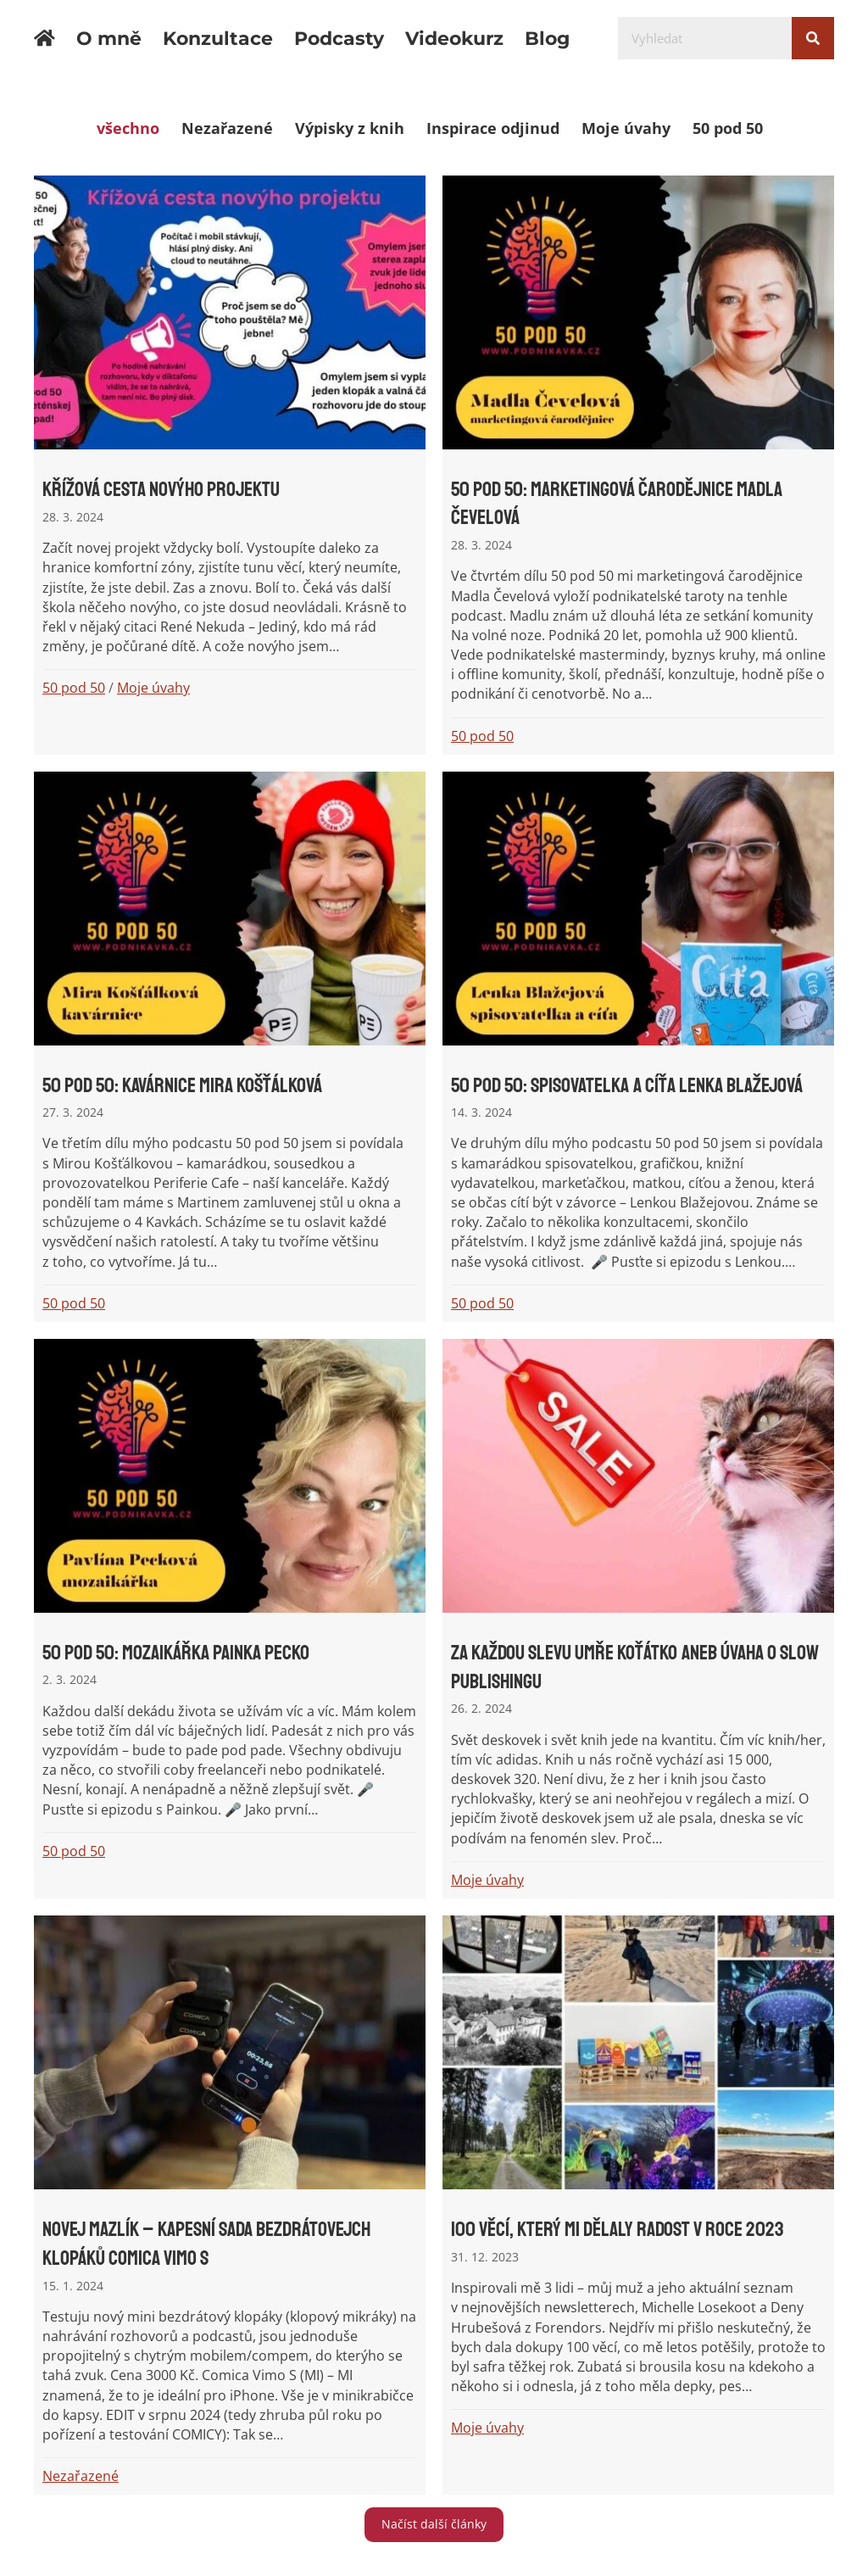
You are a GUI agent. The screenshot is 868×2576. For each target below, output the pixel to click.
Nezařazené (227, 128)
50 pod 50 (728, 128)
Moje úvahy (625, 128)
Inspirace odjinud (492, 128)
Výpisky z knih (349, 128)
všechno (128, 128)
